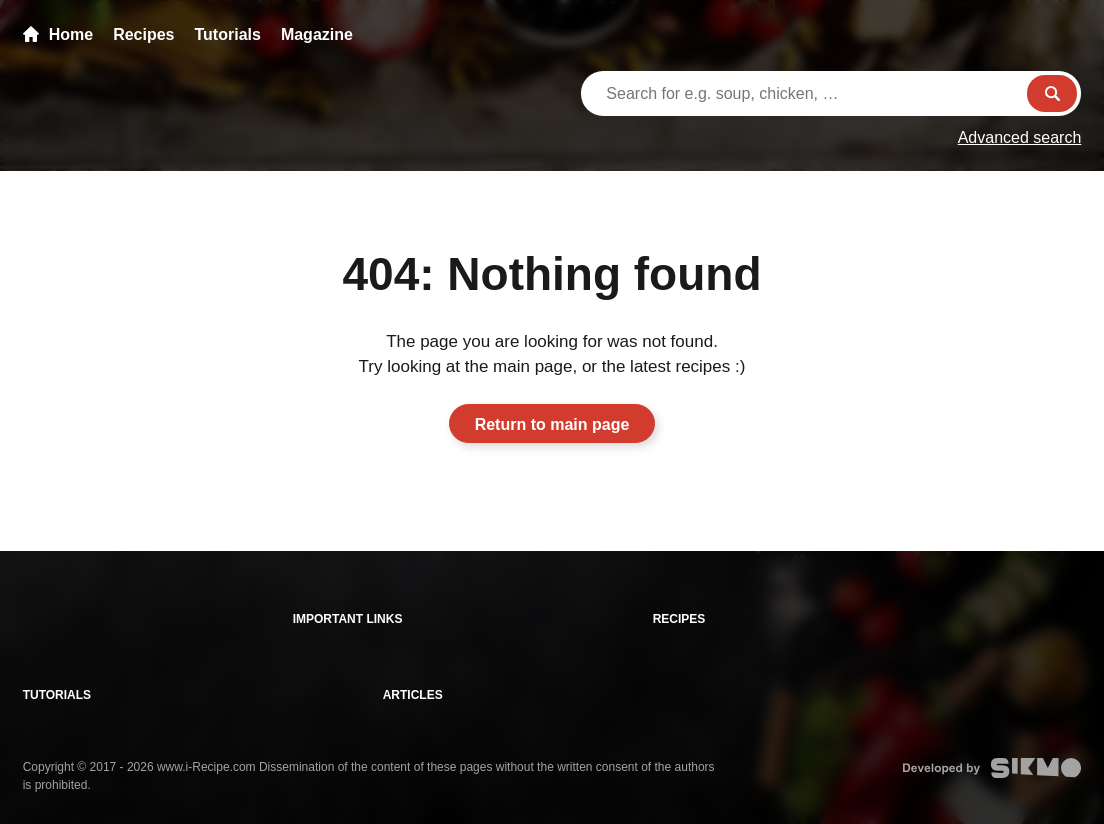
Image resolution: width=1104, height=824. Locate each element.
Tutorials (228, 34)
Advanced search (1020, 137)
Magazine (317, 34)
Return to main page (552, 424)
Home (58, 34)
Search (1052, 93)
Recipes (143, 34)
